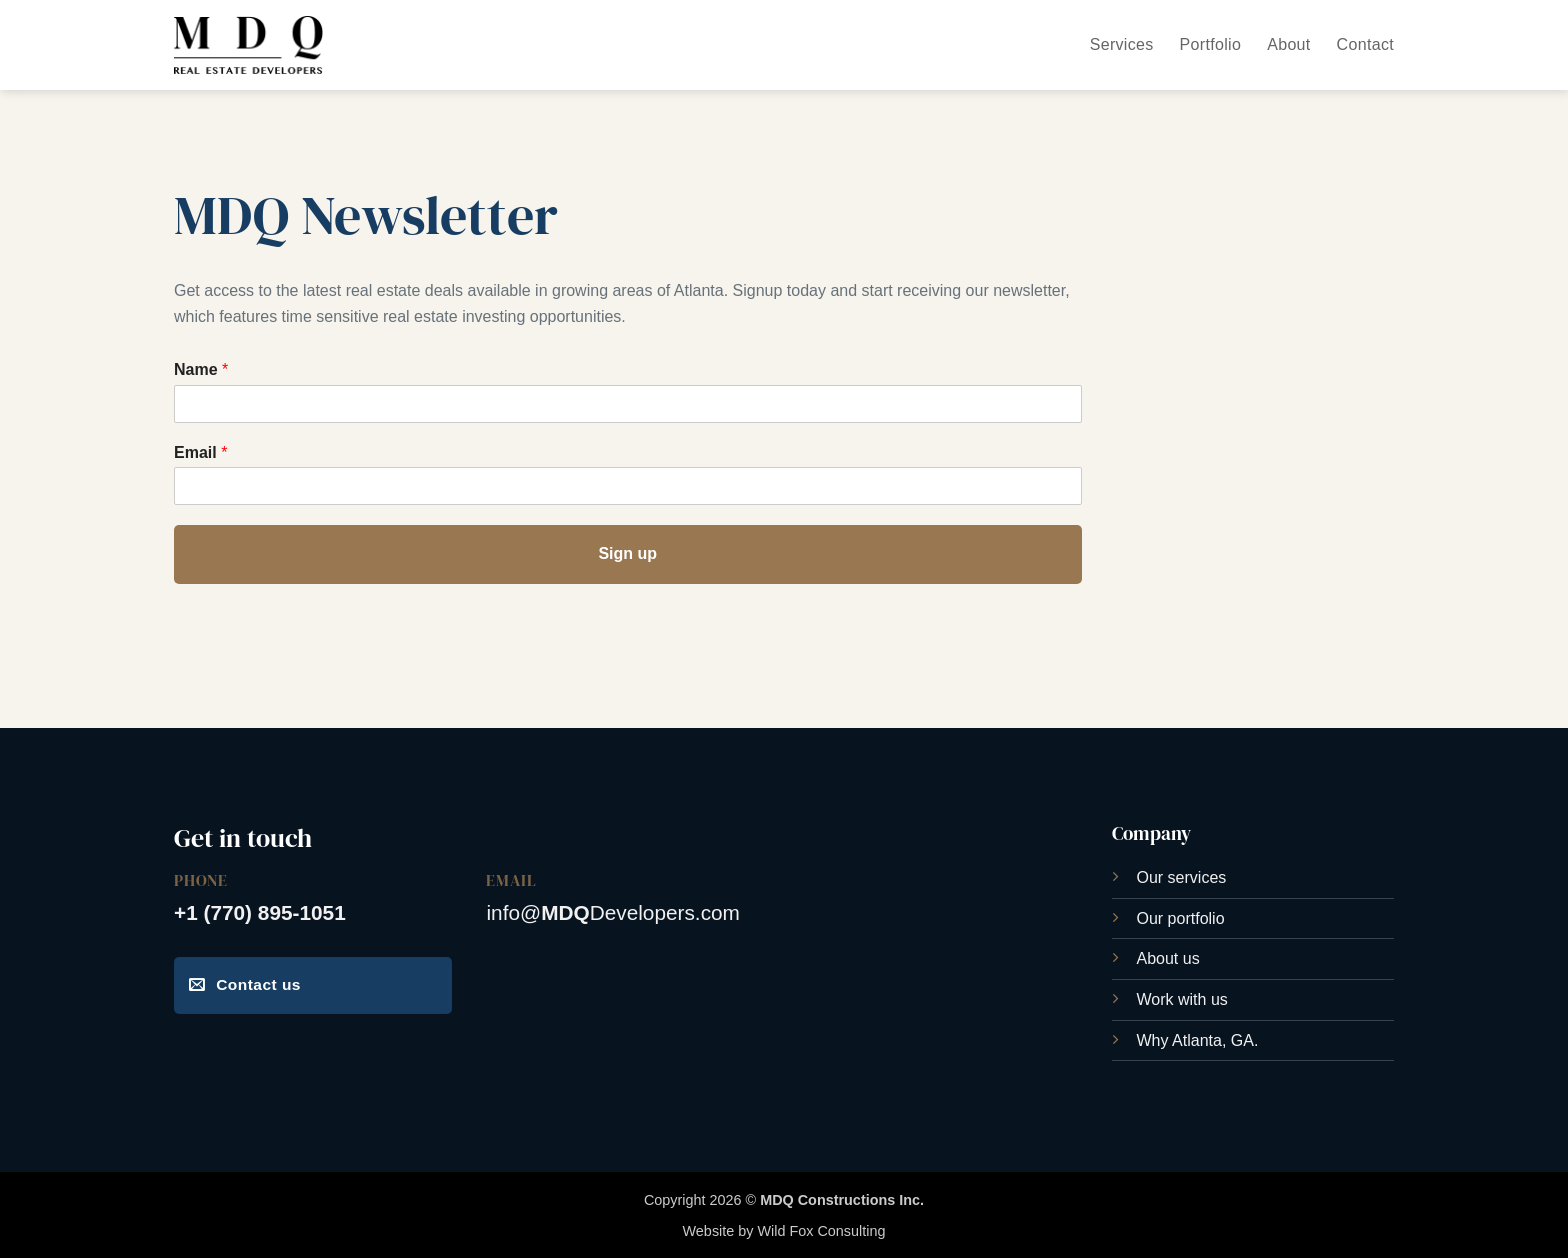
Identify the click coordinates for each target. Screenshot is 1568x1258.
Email (200, 452)
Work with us (1182, 999)
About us (1168, 958)
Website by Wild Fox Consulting (784, 1231)
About (1288, 44)
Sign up (627, 553)
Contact (1365, 44)
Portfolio (1211, 44)
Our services (1182, 877)
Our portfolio (1181, 918)
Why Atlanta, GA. (1198, 1040)
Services (1122, 44)
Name (201, 369)
